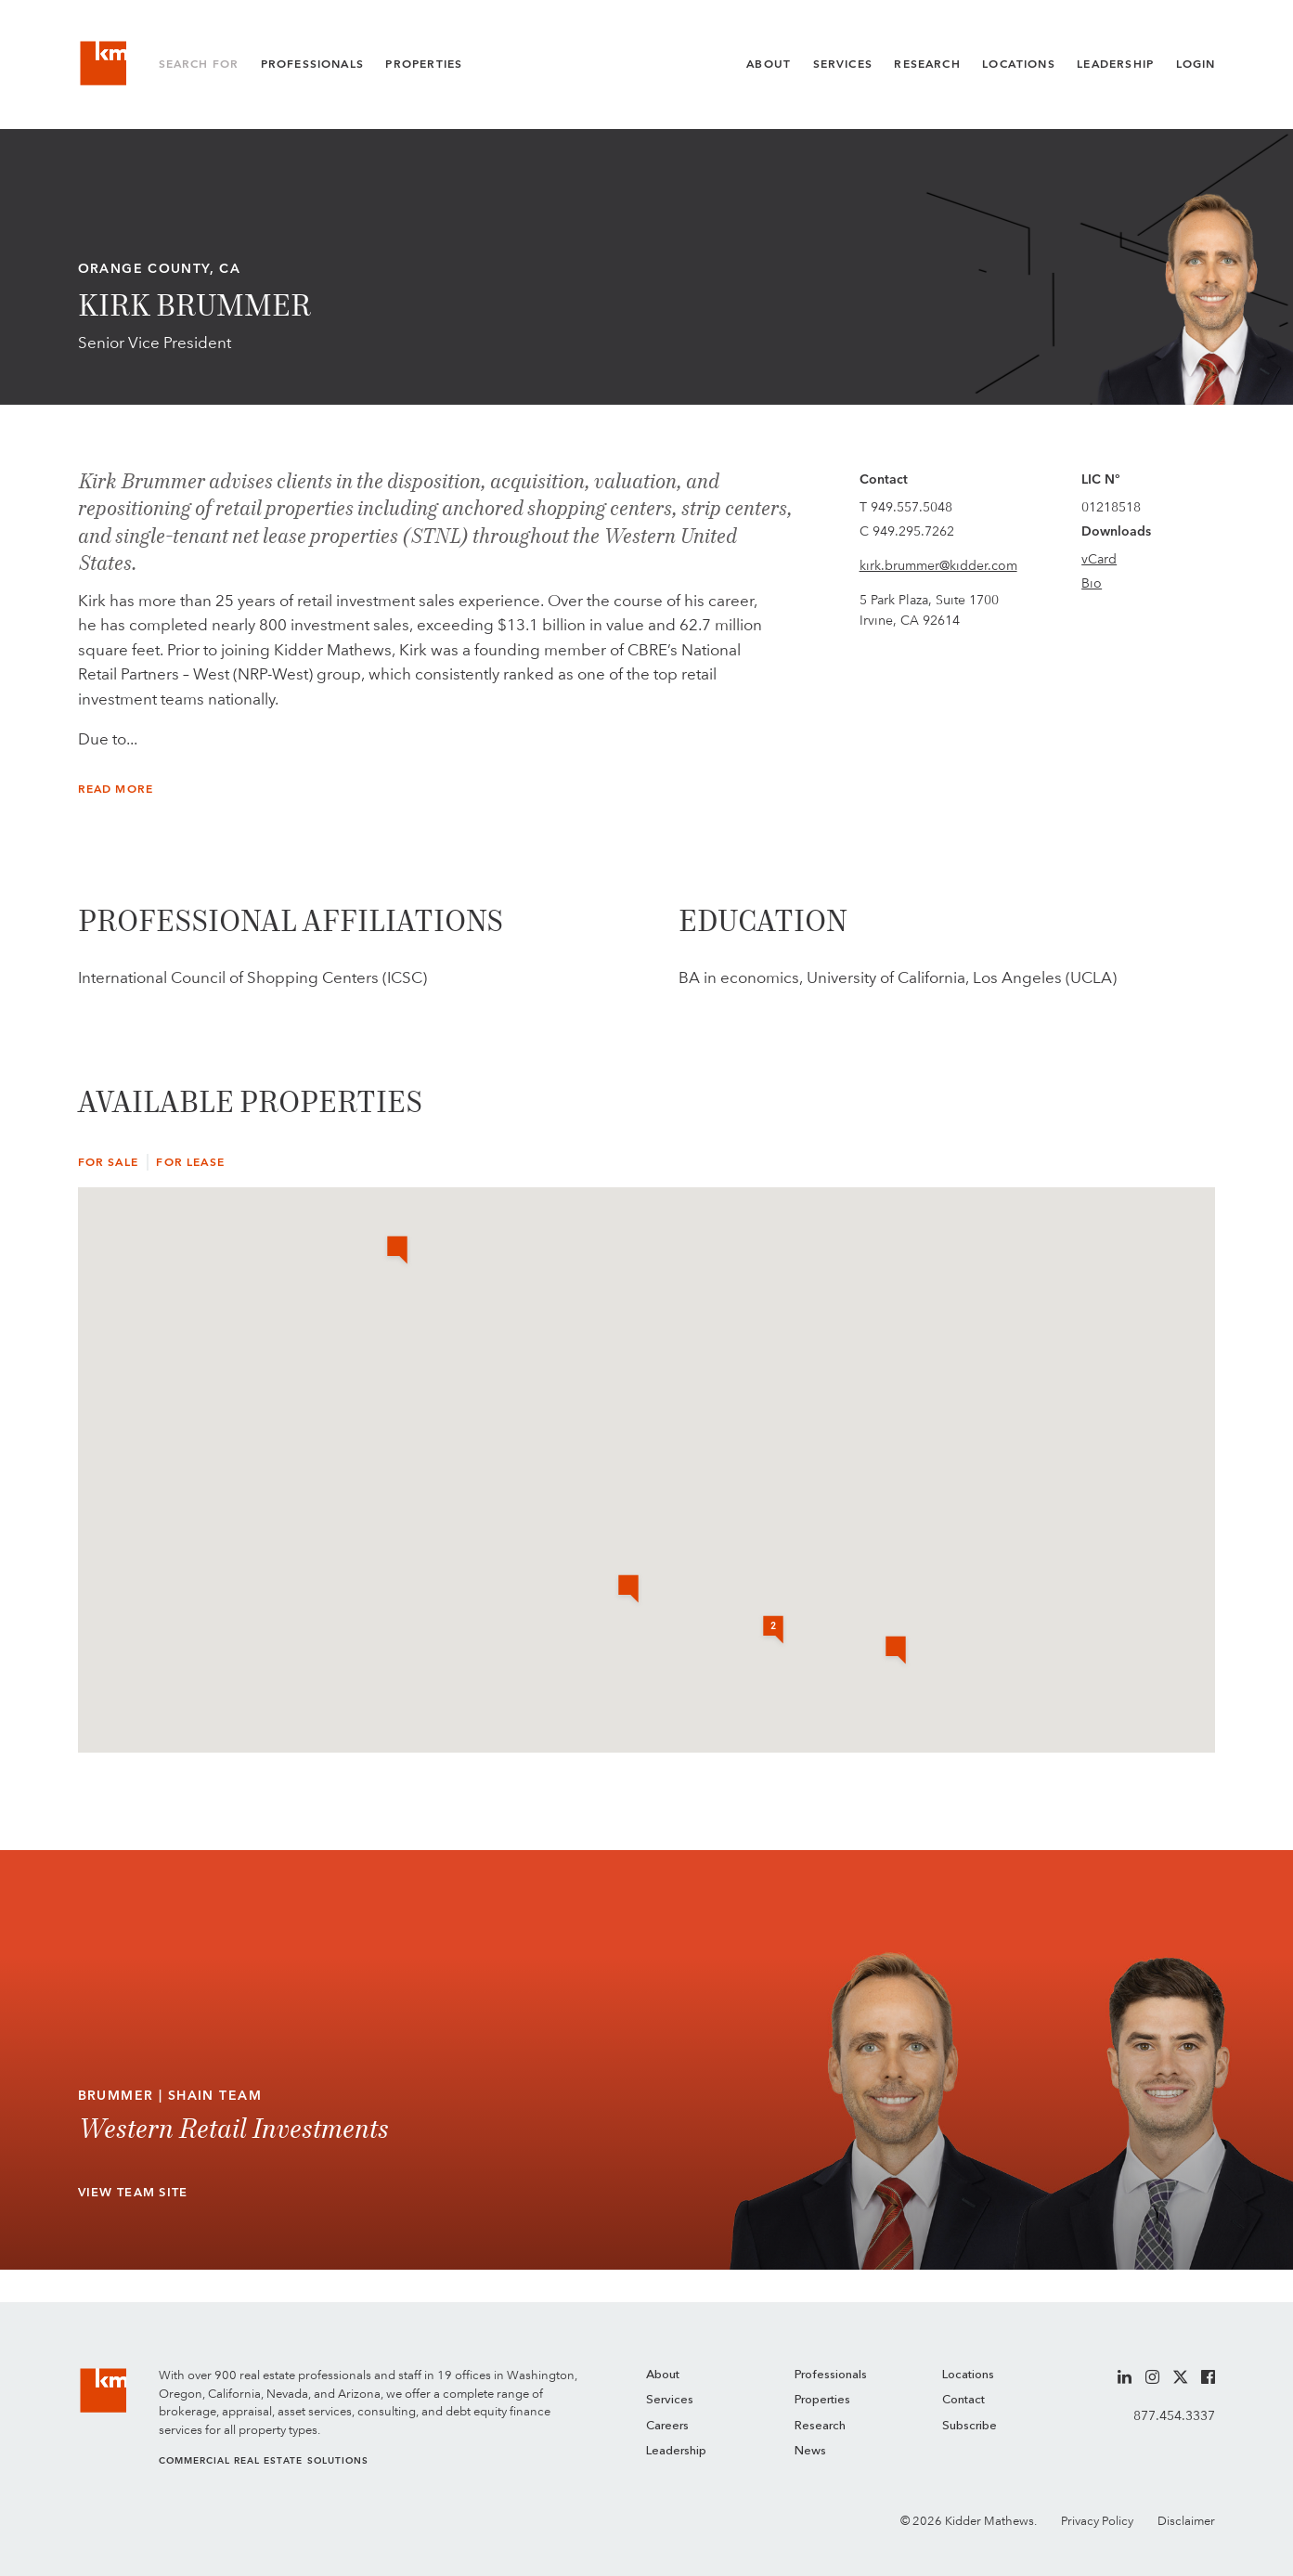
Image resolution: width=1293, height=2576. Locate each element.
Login (1196, 64)
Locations (1018, 64)
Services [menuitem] (669, 2400)
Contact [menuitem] (963, 2400)
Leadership (1115, 64)
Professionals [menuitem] (831, 2375)
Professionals (312, 64)
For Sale (108, 1162)
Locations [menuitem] (968, 2375)
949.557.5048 (911, 506)
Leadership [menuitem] (676, 2451)
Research (927, 64)
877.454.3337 (1174, 2415)
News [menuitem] (810, 2451)
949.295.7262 (913, 531)
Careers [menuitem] (667, 2426)
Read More (116, 789)
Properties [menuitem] (822, 2400)
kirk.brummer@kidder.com (938, 565)
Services (843, 64)
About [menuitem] (662, 2375)
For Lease (190, 1162)
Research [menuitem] (820, 2426)
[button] (895, 1651)
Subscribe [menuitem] (969, 2426)
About (768, 64)
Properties (423, 64)
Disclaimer (1186, 2521)
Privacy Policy (1097, 2521)
